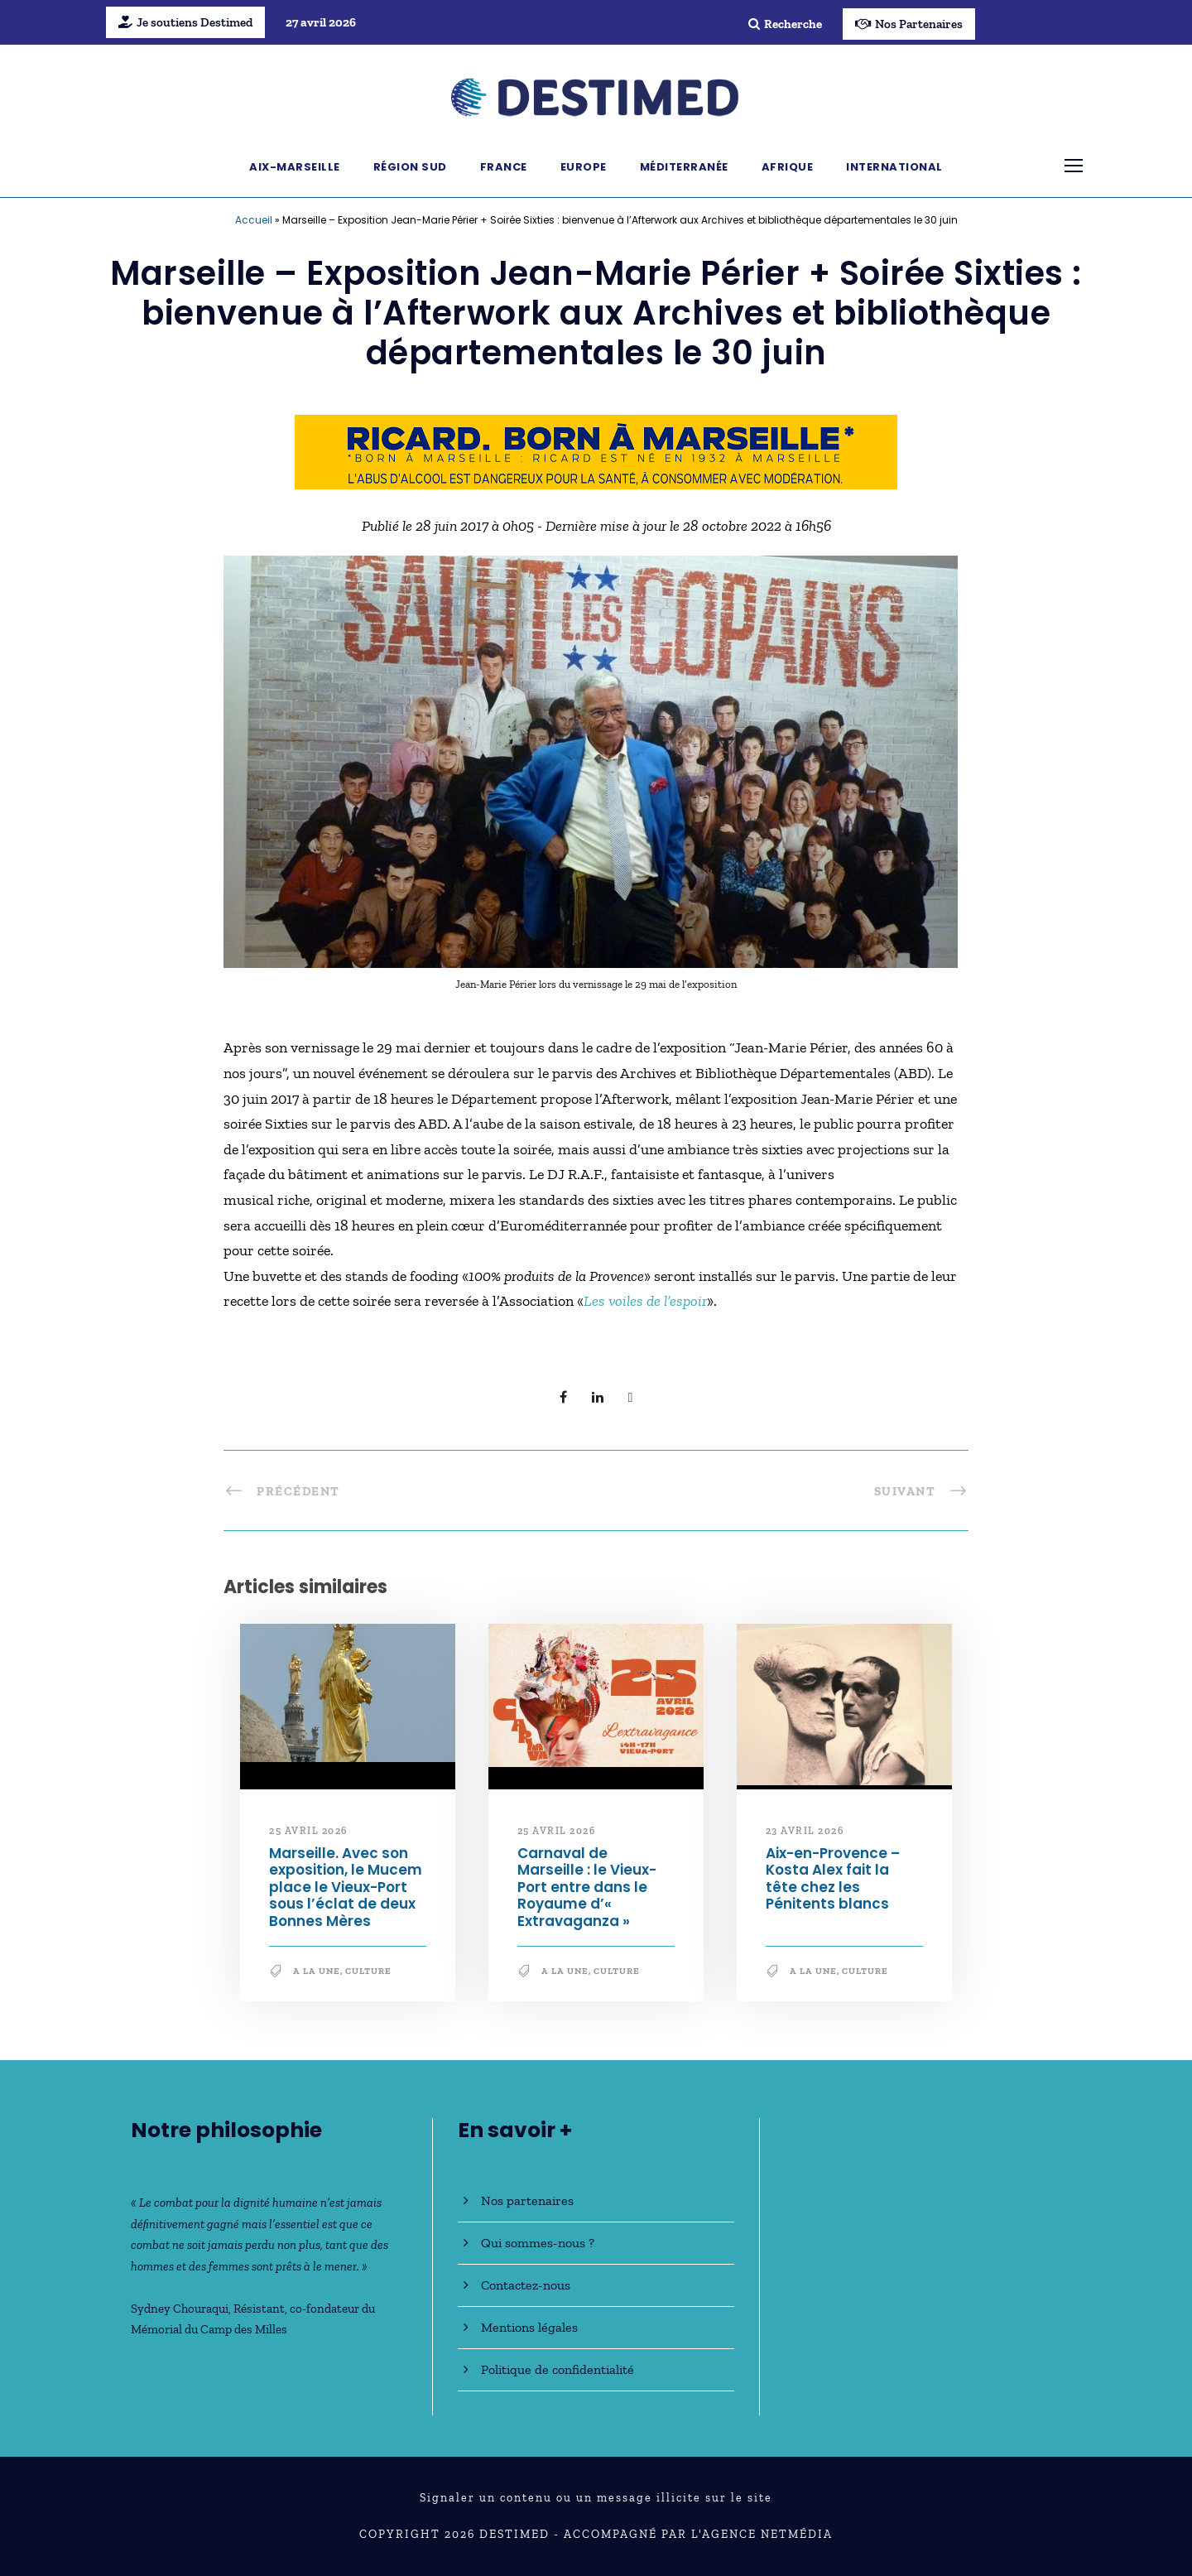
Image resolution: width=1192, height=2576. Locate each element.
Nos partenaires (527, 2200)
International (894, 167)
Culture (368, 1971)
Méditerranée (684, 167)
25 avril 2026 (308, 1831)
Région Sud (410, 167)
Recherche (785, 24)
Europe (583, 167)
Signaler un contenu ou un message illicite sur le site (596, 2498)
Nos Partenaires (909, 24)
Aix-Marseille (294, 167)
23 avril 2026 (805, 1831)
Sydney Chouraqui (179, 2308)
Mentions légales (529, 2327)
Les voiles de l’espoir (645, 1301)
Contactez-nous (525, 2285)
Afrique (788, 167)
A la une (316, 1971)
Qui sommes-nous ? (537, 2243)
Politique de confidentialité (557, 2369)
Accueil (253, 220)
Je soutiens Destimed (185, 22)
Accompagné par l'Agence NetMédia (698, 2534)
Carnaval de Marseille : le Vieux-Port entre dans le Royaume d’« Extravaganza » (586, 1887)
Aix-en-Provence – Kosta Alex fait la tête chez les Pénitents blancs (833, 1878)
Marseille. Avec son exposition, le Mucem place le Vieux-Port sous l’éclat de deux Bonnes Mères (345, 1887)
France (503, 167)
